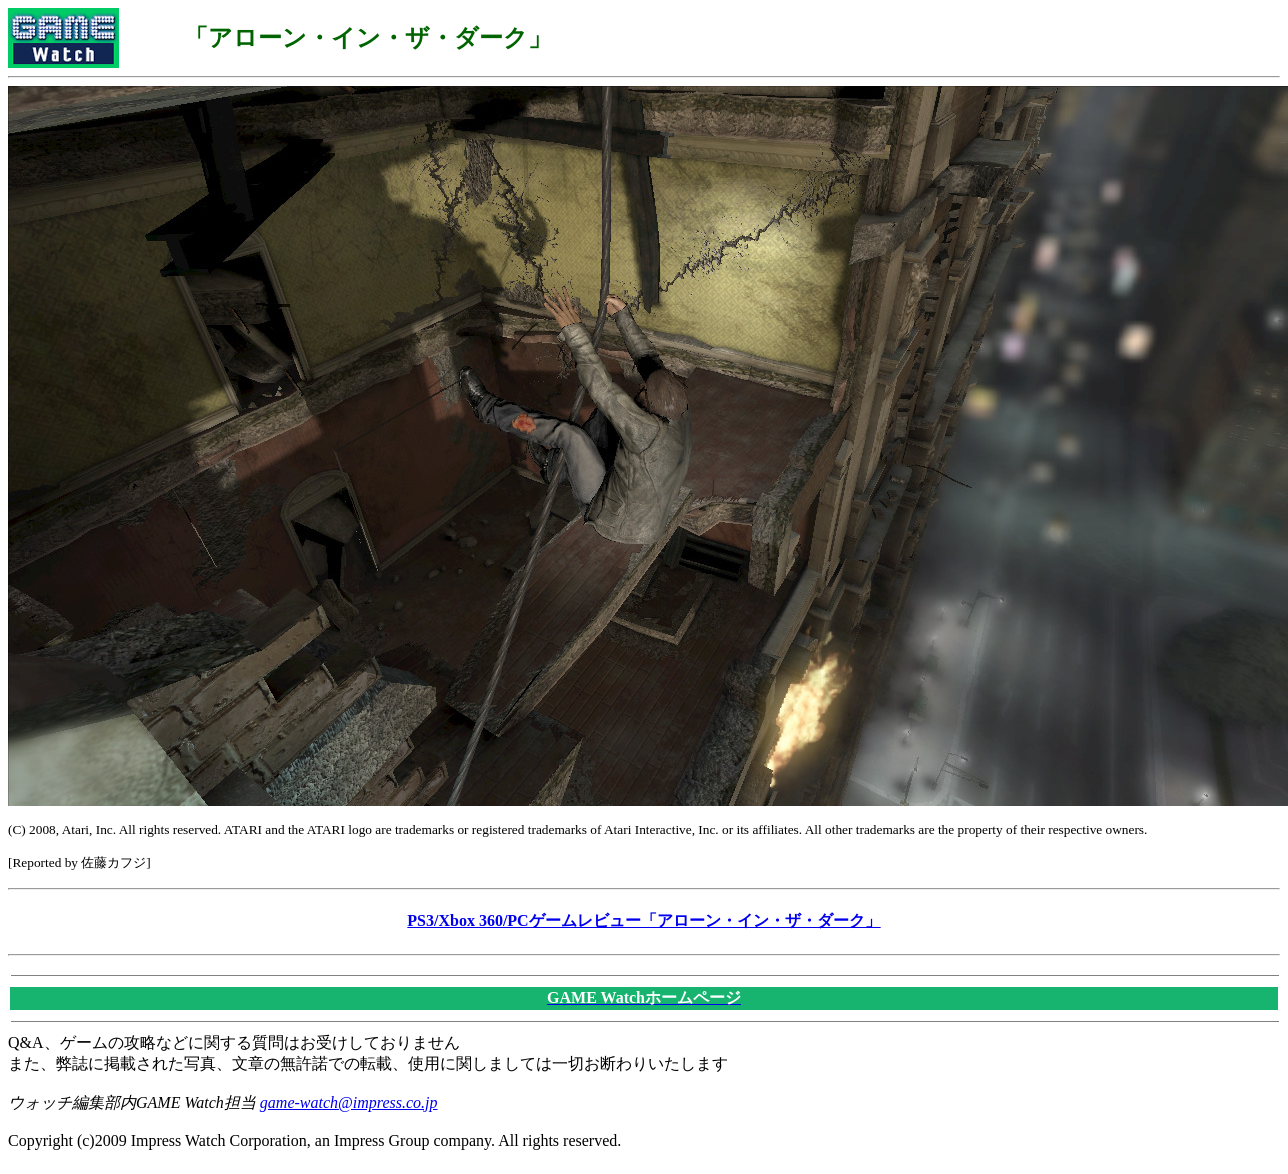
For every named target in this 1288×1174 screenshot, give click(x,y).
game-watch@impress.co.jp (349, 1102)
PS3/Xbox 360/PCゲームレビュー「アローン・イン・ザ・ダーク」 (643, 920)
